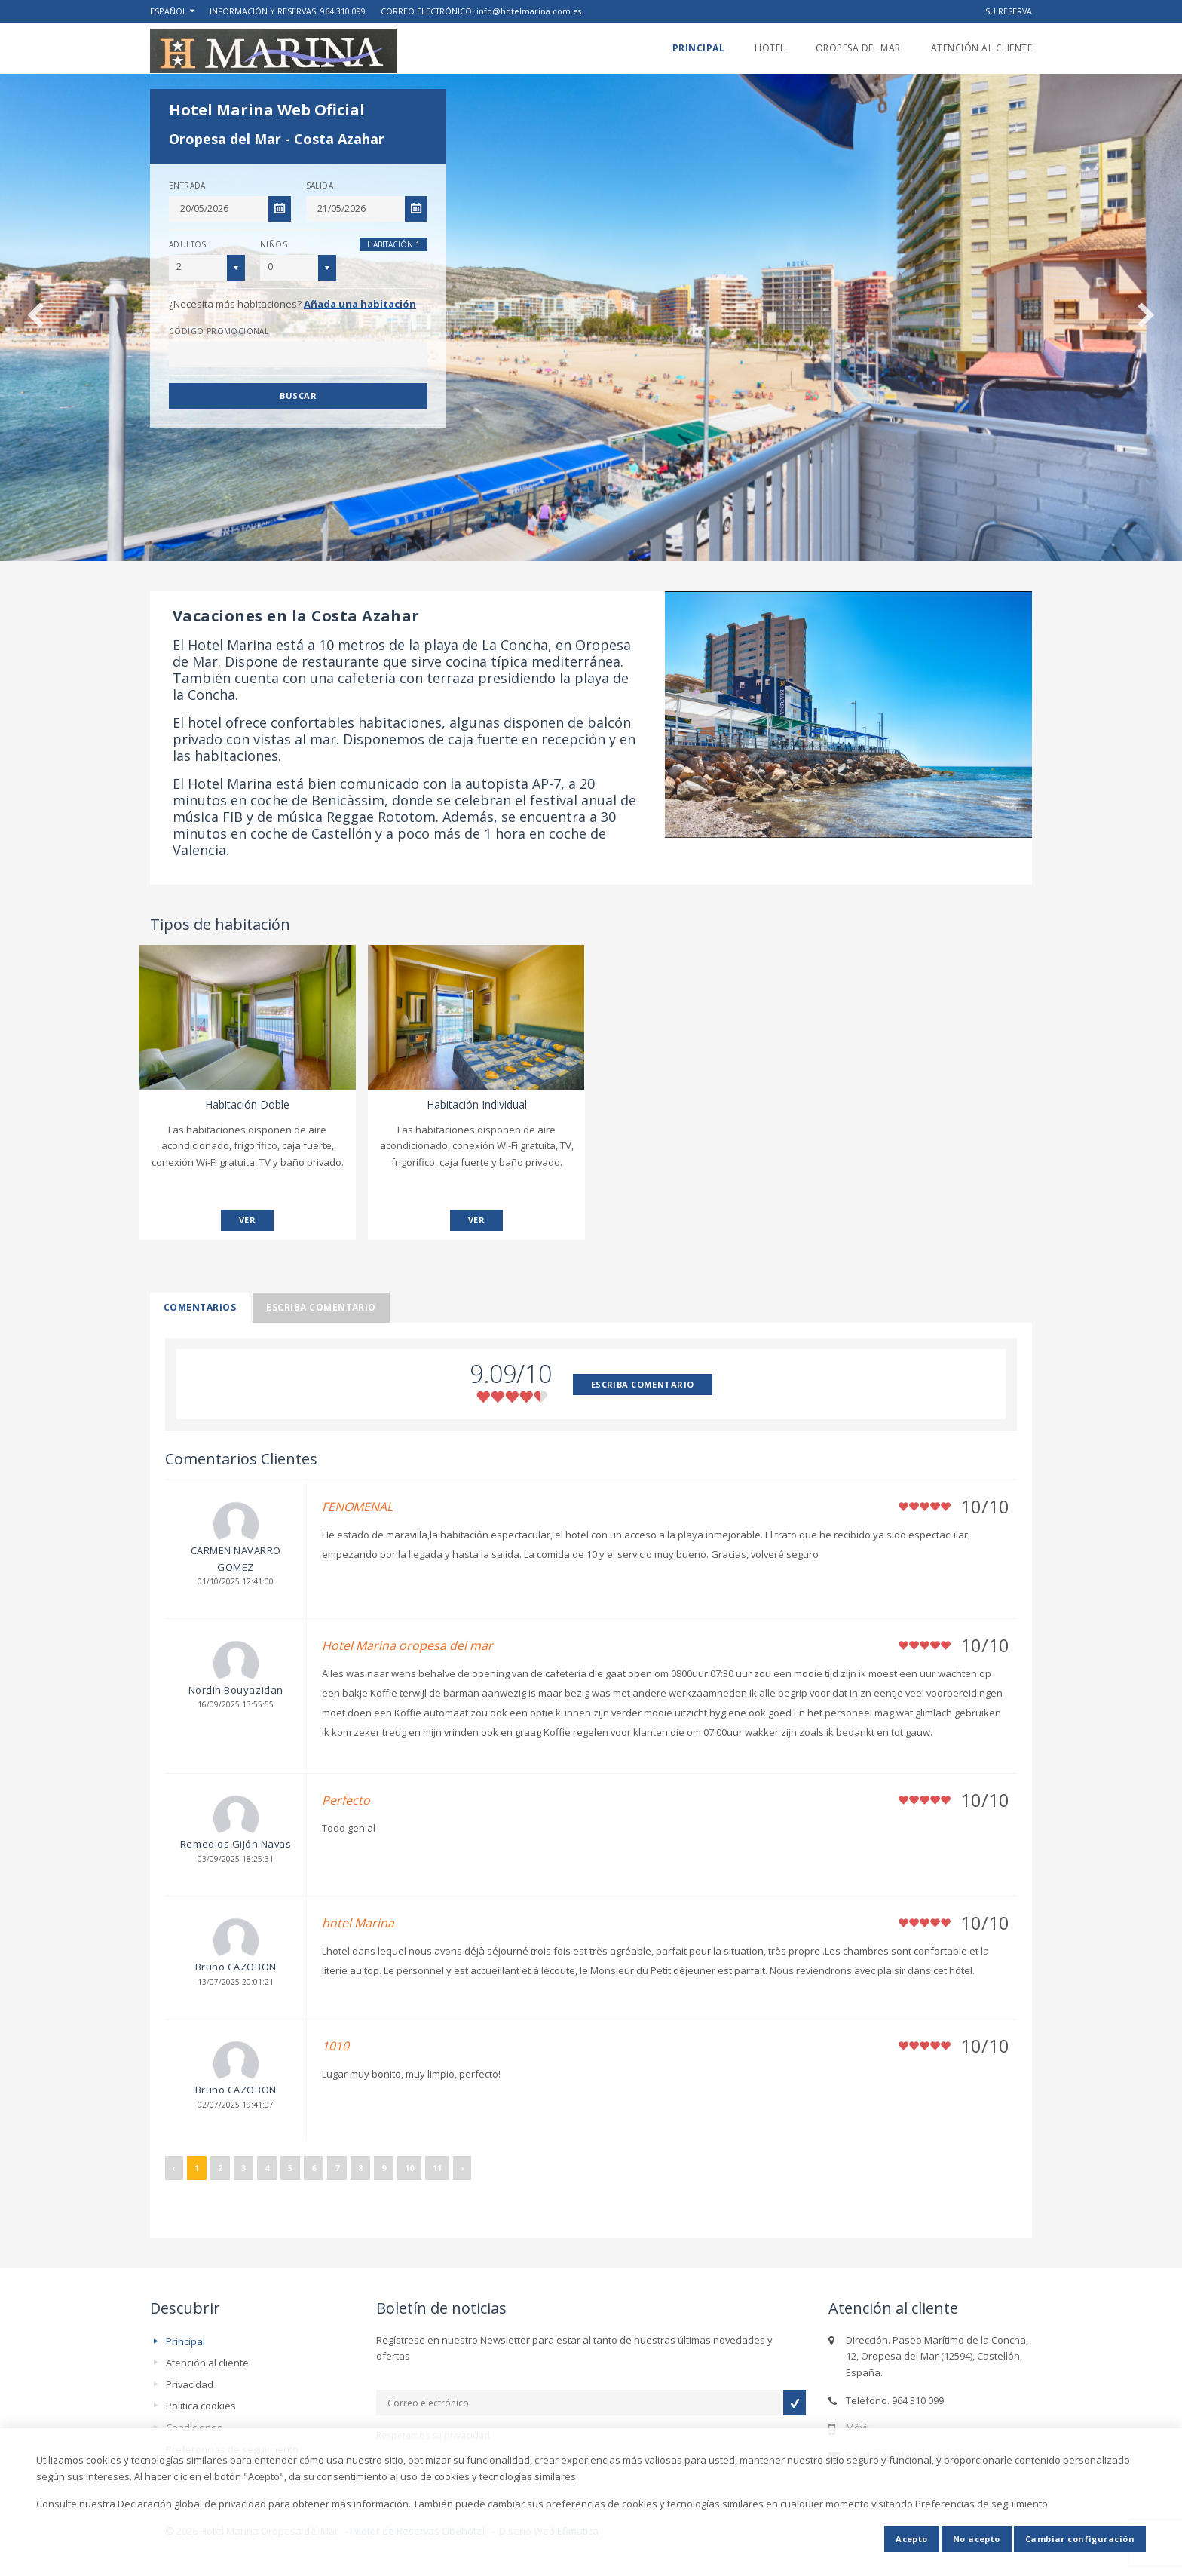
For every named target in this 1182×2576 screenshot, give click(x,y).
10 (409, 2167)
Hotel (770, 47)
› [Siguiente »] (462, 2167)
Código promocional (218, 331)
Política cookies (201, 2405)
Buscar (298, 395)
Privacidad (189, 2384)
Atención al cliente (981, 47)
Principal (698, 47)
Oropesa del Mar (858, 47)
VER (247, 1219)
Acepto (912, 2538)
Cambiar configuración (1080, 2538)
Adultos (188, 244)
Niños (273, 244)
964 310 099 (343, 11)
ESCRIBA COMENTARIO (642, 1384)
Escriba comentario (321, 1307)
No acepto (976, 2538)
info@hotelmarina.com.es (528, 11)
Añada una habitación (360, 304)
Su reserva (1008, 11)
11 (437, 2167)
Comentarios (200, 1307)
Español (168, 11)
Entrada (187, 185)
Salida (319, 185)
